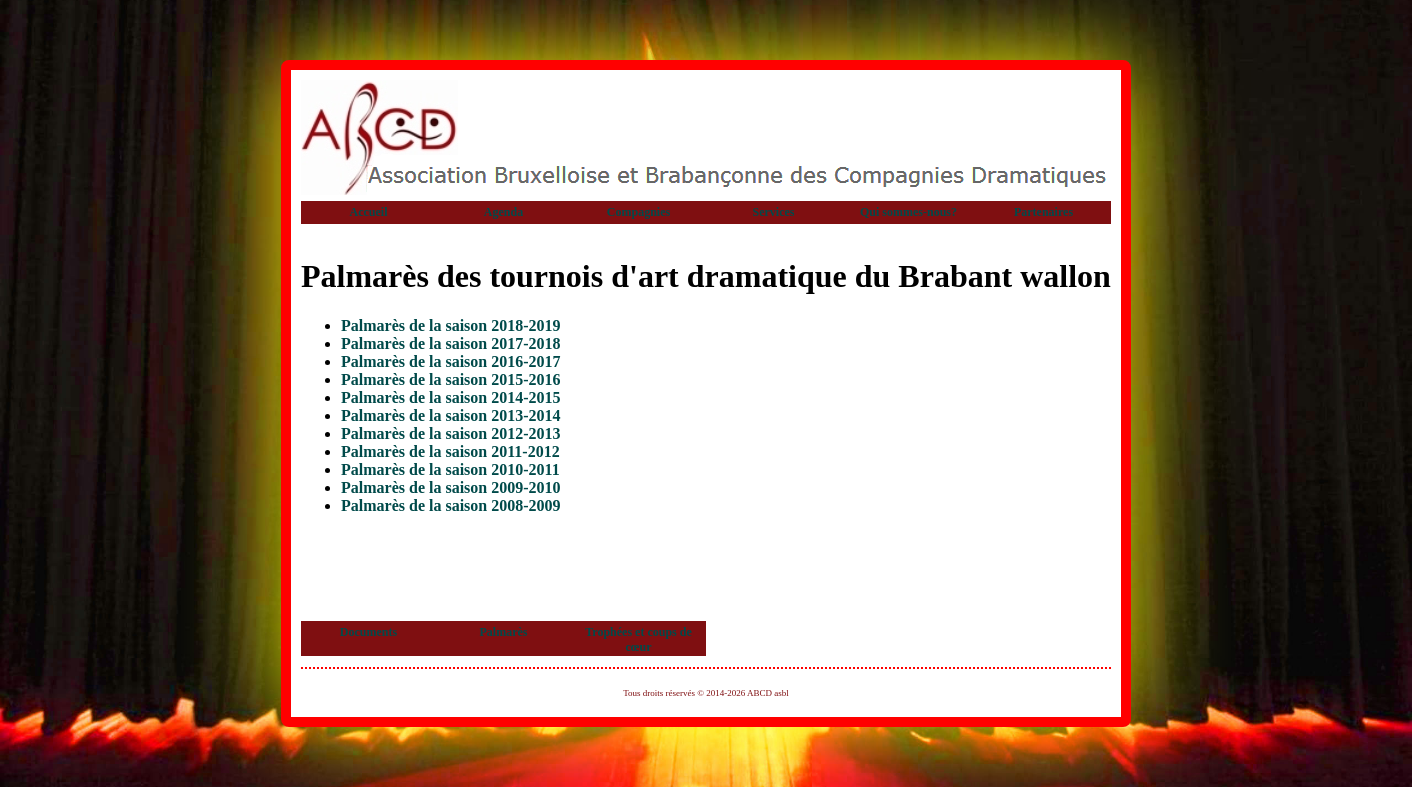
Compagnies (638, 212)
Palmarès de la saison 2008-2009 (451, 505)
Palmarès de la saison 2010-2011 (450, 469)
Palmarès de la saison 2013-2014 (451, 415)
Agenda (503, 212)
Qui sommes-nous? (908, 212)
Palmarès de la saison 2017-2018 (451, 343)
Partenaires (1043, 212)
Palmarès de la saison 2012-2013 (451, 433)
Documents (368, 632)
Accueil (369, 212)
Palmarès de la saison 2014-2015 (451, 397)
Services (774, 212)
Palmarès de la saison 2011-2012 (450, 451)
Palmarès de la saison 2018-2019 (451, 325)
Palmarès (504, 632)
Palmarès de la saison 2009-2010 (451, 487)
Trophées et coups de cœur (638, 639)
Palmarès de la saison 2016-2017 (451, 361)
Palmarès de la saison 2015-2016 (451, 379)
